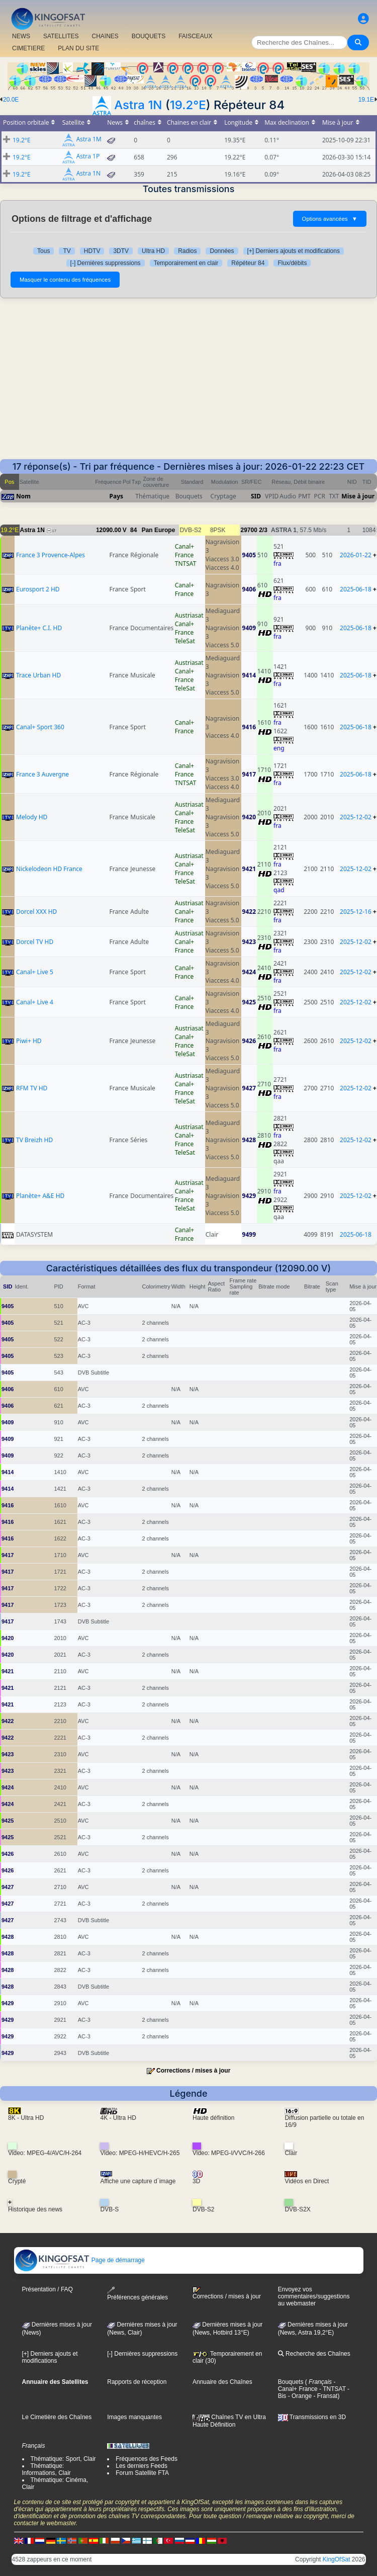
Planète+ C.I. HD (39, 628)
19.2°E (188, 105)
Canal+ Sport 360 (40, 727)
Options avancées (329, 219)
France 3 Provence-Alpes (50, 555)
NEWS (21, 36)
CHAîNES (104, 36)
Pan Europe (158, 530)
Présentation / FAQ (47, 2289)
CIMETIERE (28, 48)
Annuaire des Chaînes (222, 2381)
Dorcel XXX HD (36, 911)
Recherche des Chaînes (314, 2353)
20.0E (11, 99)
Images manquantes (134, 2417)
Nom (23, 496)
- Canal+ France (307, 2385)
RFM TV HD (31, 1088)
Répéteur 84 (247, 263)
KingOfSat (336, 2559)
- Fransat (324, 2395)
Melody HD (31, 817)
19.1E (366, 99)
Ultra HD (153, 250)
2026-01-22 (355, 555)
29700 (248, 530)
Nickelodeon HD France (49, 869)
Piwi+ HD (29, 1041)
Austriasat (189, 615)
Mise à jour (357, 496)
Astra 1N (138, 105)
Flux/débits (292, 263)
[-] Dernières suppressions (105, 263)
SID (256, 496)
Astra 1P (88, 156)
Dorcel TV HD (34, 941)
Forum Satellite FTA (142, 2472)
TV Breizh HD (34, 1140)
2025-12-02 (355, 817)
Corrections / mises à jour (193, 2070)
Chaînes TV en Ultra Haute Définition (229, 2421)
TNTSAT (186, 563)
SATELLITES (60, 36)
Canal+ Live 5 (34, 972)
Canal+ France (184, 550)
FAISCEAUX (195, 36)
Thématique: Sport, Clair (63, 2458)
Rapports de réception (136, 2381)
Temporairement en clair (186, 263)
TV (66, 250)
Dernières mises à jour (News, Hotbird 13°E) (227, 2328)
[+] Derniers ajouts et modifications (293, 250)
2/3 (263, 530)
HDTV (92, 250)
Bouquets (291, 2381)
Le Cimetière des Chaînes (57, 2417)
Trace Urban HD (38, 675)
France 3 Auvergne (42, 774)
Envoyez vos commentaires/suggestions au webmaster (314, 2296)
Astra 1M (89, 139)
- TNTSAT (332, 2388)
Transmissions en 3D (312, 2417)
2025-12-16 (355, 911)
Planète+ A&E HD (40, 1195)
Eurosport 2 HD (38, 589)
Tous (43, 250)
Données (222, 250)
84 (133, 530)
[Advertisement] (188, 383)
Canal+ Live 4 (34, 1002)
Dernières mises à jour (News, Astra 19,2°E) (313, 2328)
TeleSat (185, 641)
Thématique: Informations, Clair (46, 2469)
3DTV (121, 250)
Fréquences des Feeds (146, 2458)
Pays (117, 496)
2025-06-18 (355, 589)
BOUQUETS (148, 36)
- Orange (299, 2395)
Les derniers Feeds (141, 2465)
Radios (187, 250)
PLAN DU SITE (78, 48)
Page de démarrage (80, 2260)
